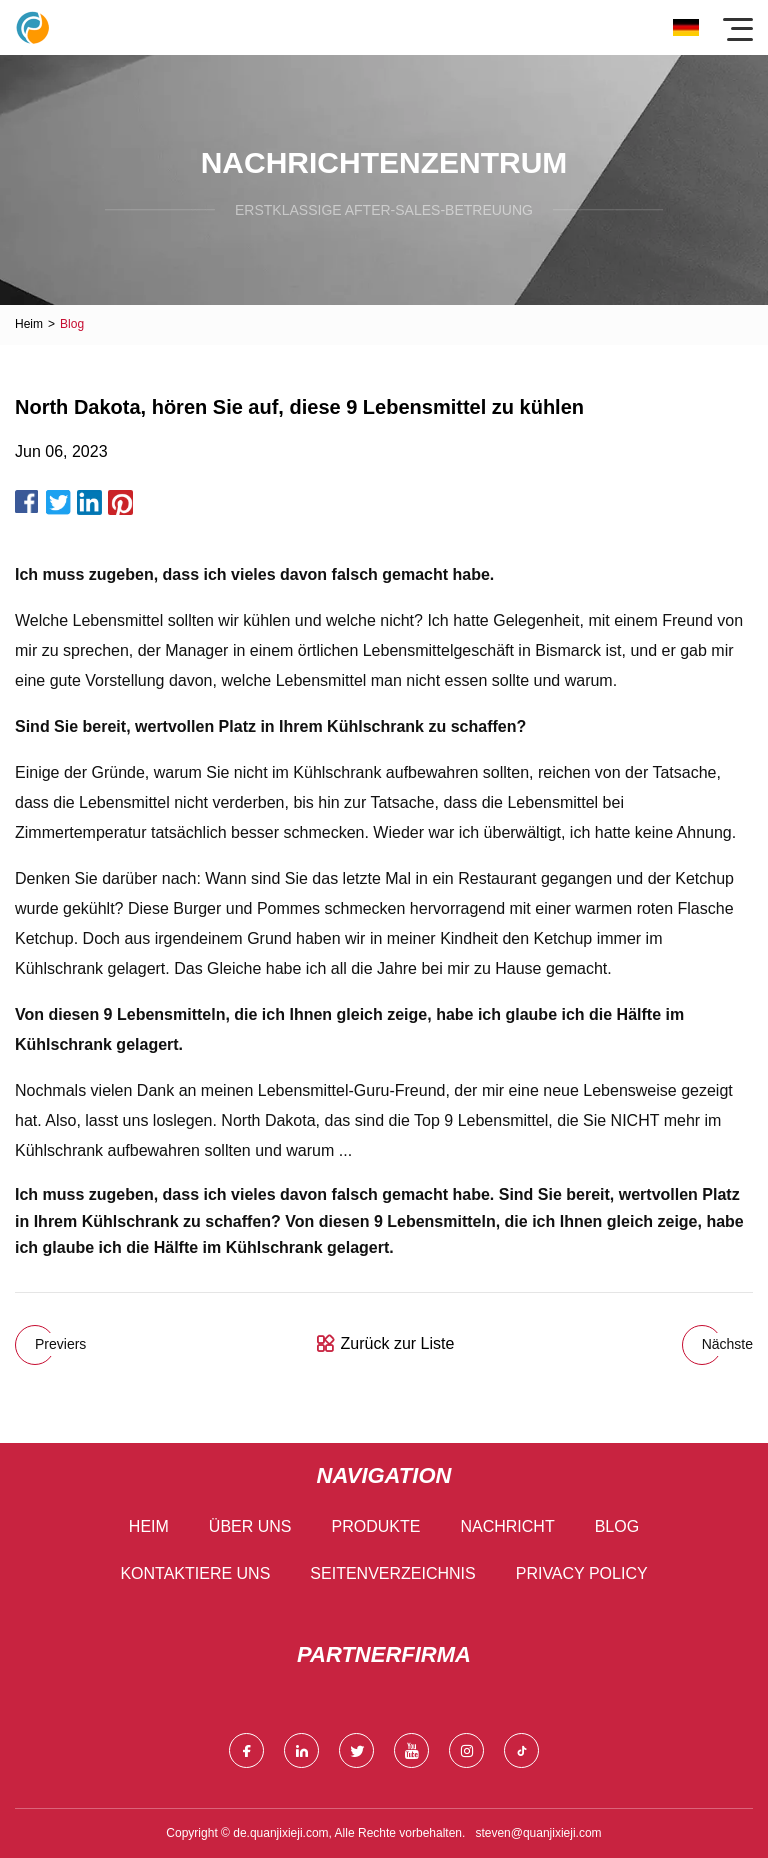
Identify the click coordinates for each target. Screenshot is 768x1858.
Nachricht (507, 1526)
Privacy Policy (582, 1573)
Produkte (376, 1526)
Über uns (250, 1526)
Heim (29, 324)
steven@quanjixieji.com (538, 1833)
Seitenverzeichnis (392, 1573)
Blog (617, 1526)
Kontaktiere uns (195, 1573)
